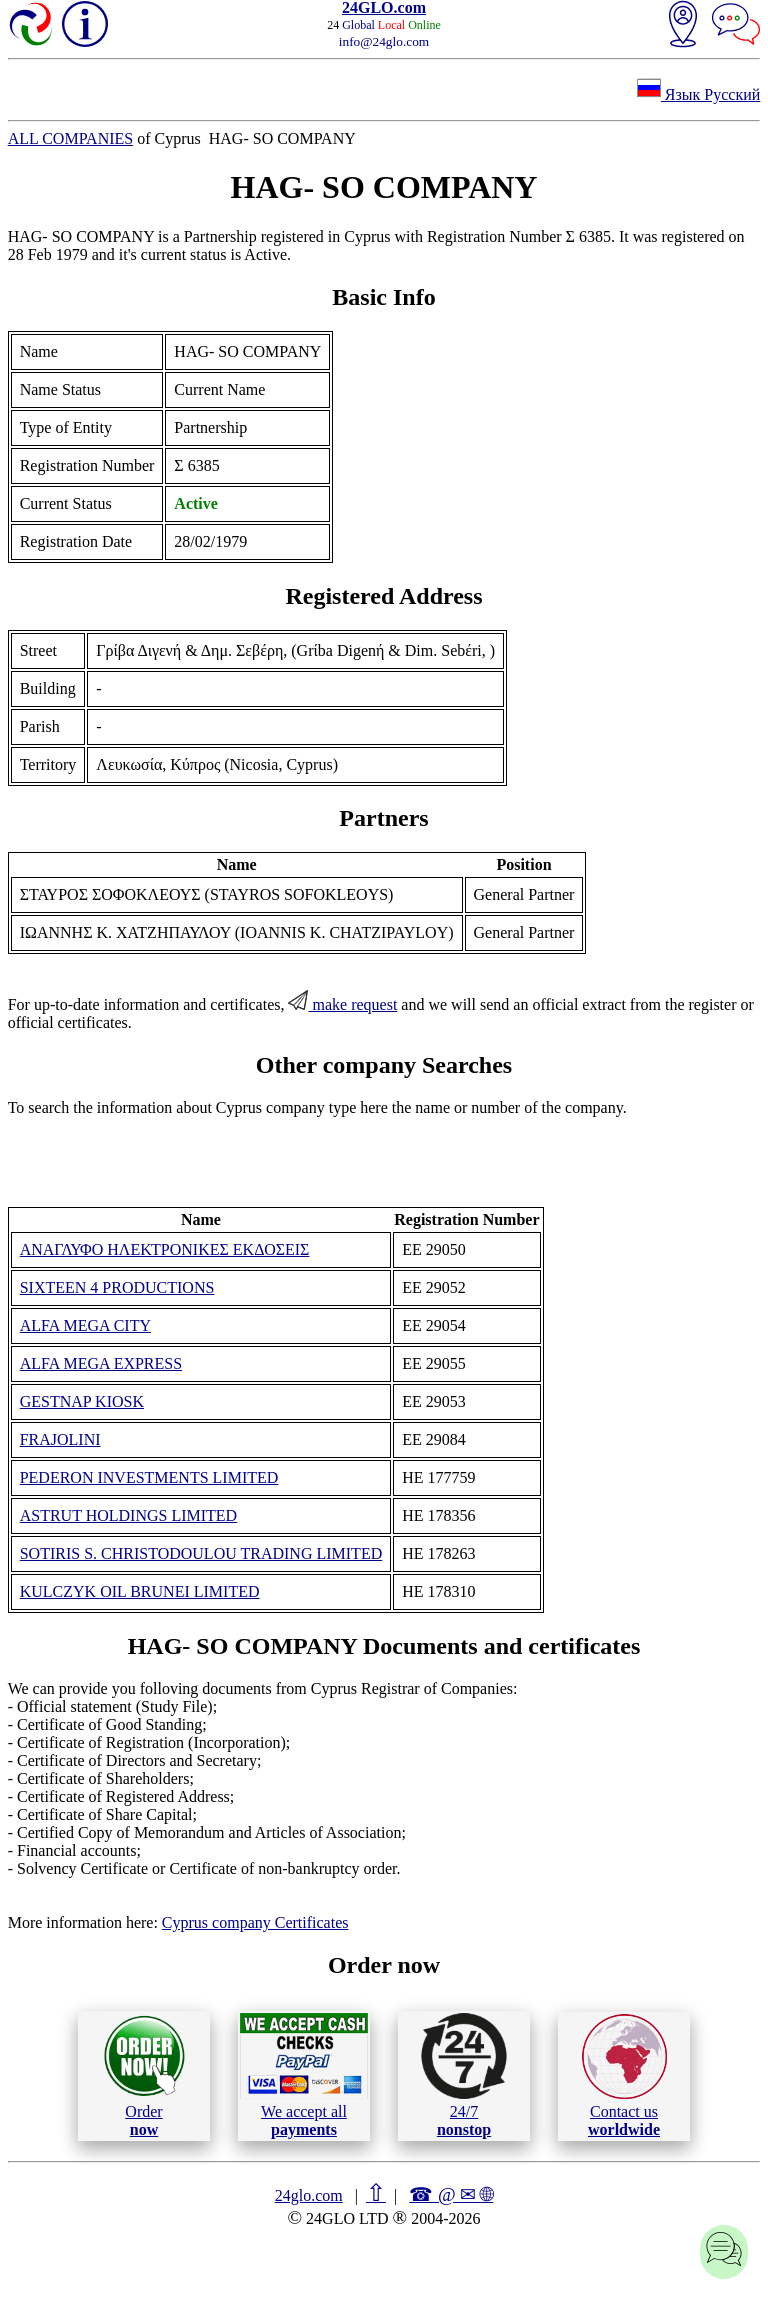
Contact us (624, 2076)
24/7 (464, 2075)
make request (342, 1004)
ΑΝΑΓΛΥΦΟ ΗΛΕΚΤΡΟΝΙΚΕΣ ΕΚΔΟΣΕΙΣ (165, 1249)
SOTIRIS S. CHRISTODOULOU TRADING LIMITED (201, 1553)
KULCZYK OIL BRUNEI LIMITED (140, 1591)
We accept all (304, 2075)
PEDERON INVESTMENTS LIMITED (149, 1477)
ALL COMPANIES (71, 138)
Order (144, 2075)
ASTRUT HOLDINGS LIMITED (128, 1515)
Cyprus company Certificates (255, 1922)
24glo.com (309, 2195)
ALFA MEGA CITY (85, 1325)
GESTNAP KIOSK (82, 1401)
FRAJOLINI (60, 1439)
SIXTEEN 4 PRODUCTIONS (117, 1287)
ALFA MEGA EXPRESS (101, 1363)
